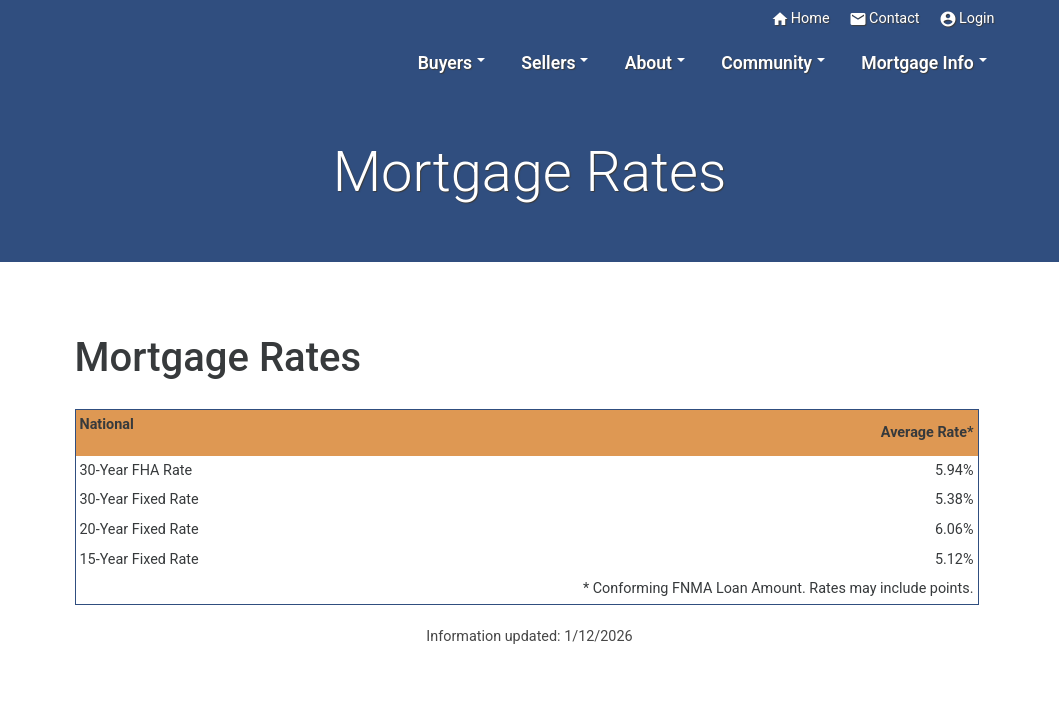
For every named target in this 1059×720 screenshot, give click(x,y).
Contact (884, 19)
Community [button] (766, 63)
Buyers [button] (445, 63)
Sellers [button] (548, 63)
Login (967, 19)
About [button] (648, 63)
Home (800, 19)
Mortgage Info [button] (917, 63)
